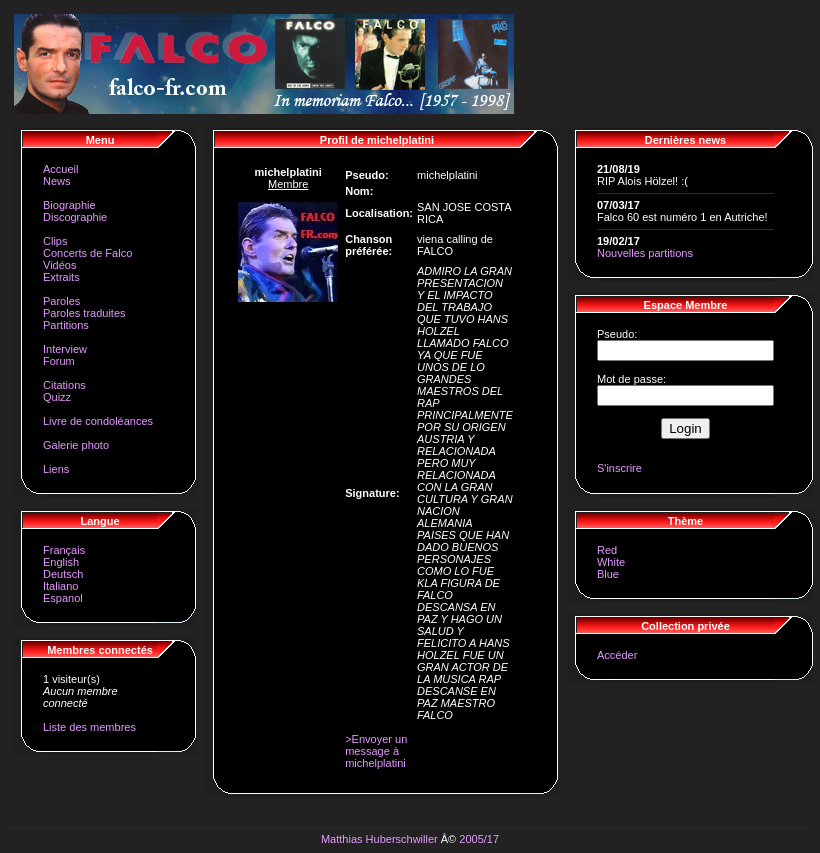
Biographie (69, 205)
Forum (59, 361)
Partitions (66, 325)
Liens (56, 469)
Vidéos (59, 265)
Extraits (61, 277)
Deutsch (63, 574)
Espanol (63, 598)
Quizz (57, 397)
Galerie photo (76, 445)
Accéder (617, 655)
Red (607, 550)
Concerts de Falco (87, 253)
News (57, 181)
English (61, 562)
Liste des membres (89, 727)
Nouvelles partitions (645, 253)
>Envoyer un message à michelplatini (376, 751)
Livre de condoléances (98, 421)
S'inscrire (619, 468)
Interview (65, 349)
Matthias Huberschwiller (379, 839)
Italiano (60, 586)
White (611, 562)
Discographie (75, 217)
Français (64, 550)
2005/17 (479, 839)
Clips (55, 241)
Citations (64, 385)
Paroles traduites (84, 313)
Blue (608, 574)
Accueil (60, 169)
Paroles (61, 301)
